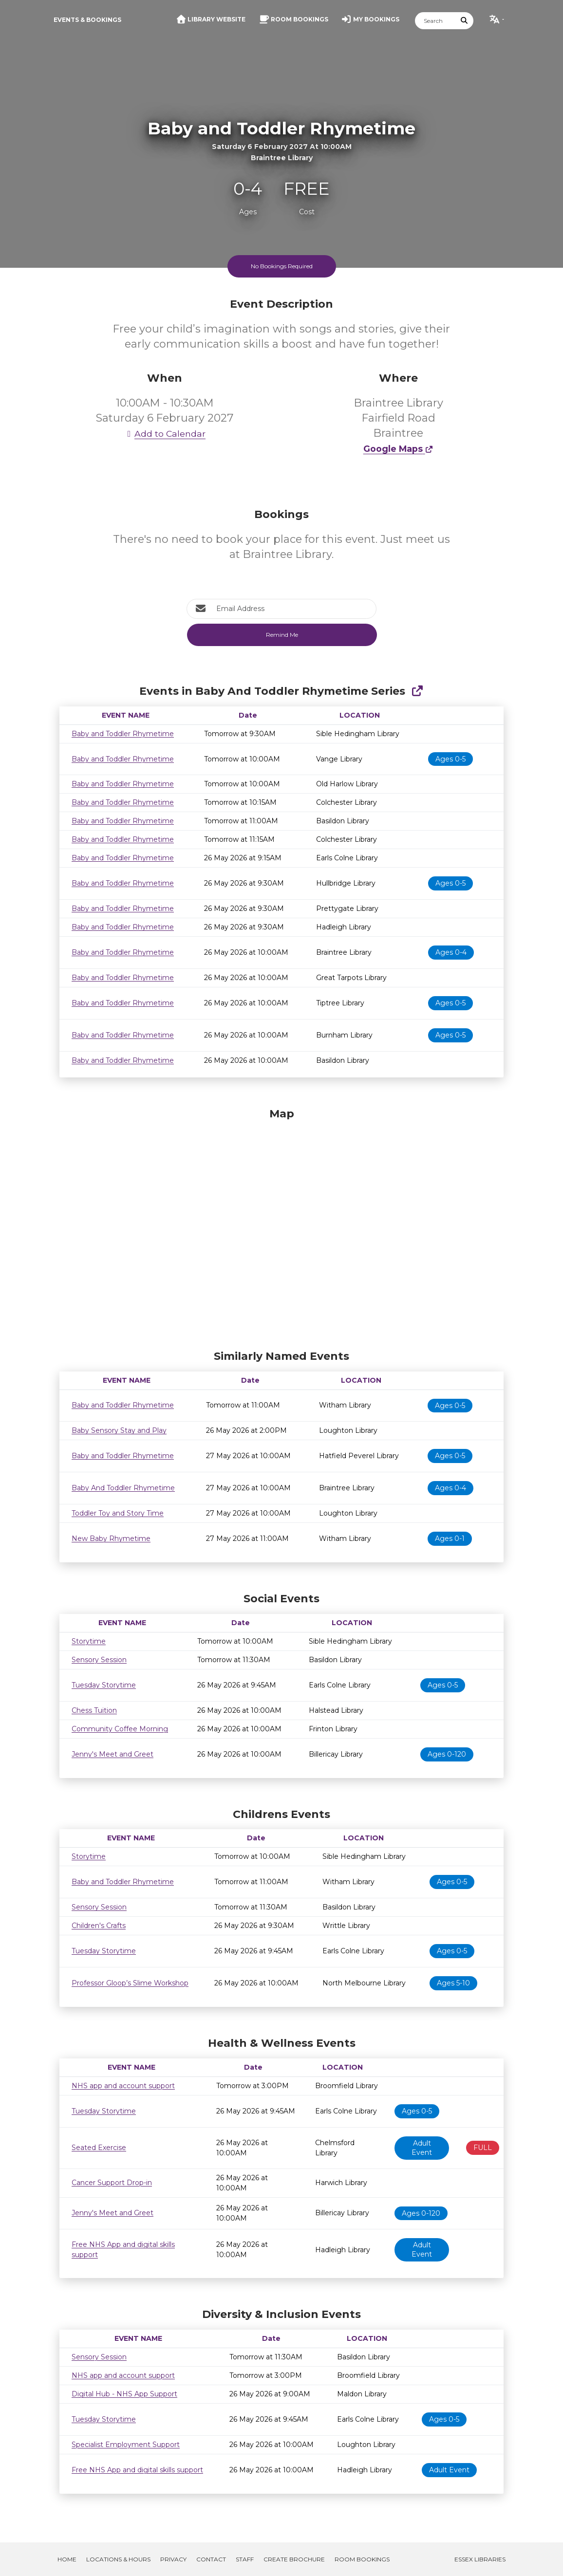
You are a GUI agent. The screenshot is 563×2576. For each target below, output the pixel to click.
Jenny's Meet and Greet (112, 1754)
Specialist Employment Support (126, 2444)
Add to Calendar (165, 433)
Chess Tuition (94, 1710)
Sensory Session (99, 1659)
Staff (245, 2559)
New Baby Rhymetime (111, 1538)
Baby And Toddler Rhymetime (123, 1487)
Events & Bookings (87, 19)
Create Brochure (294, 2559)
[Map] (281, 1226)
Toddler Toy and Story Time (118, 1513)
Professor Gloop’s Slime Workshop (130, 1983)
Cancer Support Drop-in (112, 2182)
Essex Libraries (480, 2559)
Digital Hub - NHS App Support (124, 2394)
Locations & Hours (118, 2559)
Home (66, 2559)
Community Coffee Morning (120, 1728)
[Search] (435, 20)
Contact (211, 2559)
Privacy (173, 2559)
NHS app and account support (123, 2085)
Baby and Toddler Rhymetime (123, 733)
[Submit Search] (464, 20)
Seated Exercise (99, 2147)
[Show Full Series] (417, 691)
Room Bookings (362, 2559)
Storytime (89, 1641)
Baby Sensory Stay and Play (119, 1430)
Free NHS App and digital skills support (137, 2469)
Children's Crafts (99, 1925)
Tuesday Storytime (104, 1685)
